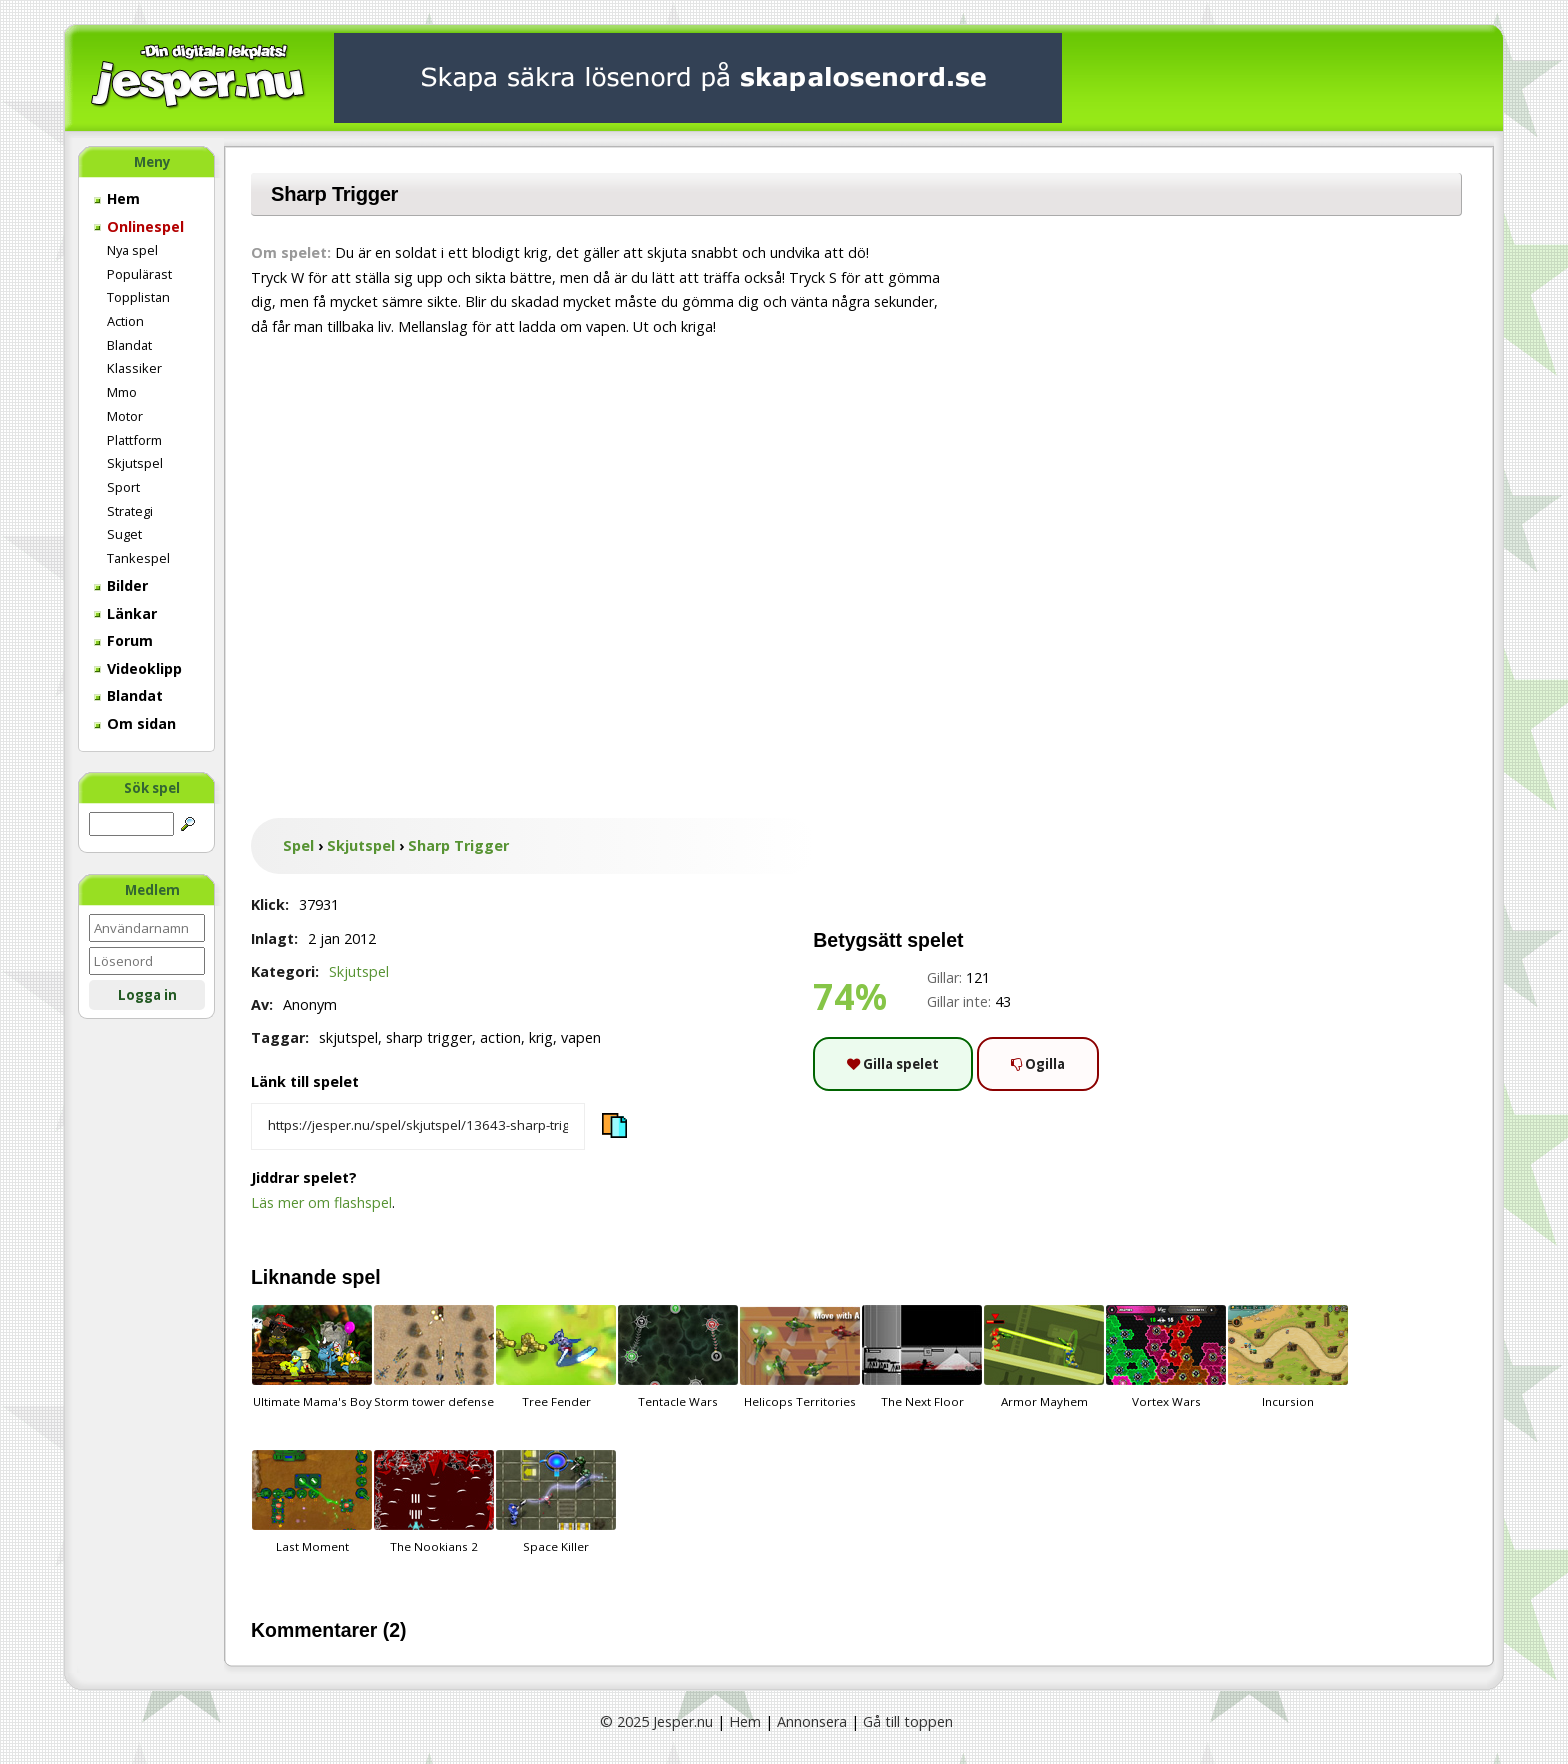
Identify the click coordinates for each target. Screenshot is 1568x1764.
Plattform (134, 440)
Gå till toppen (908, 1721)
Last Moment (312, 1502)
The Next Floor (922, 1357)
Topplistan (138, 297)
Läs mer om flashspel (321, 1202)
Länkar (125, 613)
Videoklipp (138, 668)
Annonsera (812, 1721)
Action (125, 321)
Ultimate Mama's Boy (312, 1357)
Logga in (147, 995)
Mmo (122, 392)
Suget (124, 534)
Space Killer (556, 1502)
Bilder (121, 585)
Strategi (130, 511)
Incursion (1288, 1357)
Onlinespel (139, 226)
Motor (125, 416)
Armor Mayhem (1044, 1357)
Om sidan (135, 723)
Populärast (139, 274)
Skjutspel (135, 463)
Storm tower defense (434, 1357)
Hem (117, 198)
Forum (123, 640)
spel (361, 1277)
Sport (123, 487)
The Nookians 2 (434, 1502)
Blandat (129, 345)
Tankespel (138, 558)
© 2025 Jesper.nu (656, 1721)
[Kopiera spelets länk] (418, 1127)
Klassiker (134, 368)
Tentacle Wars (678, 1357)
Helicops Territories (800, 1357)
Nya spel (132, 250)
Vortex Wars (1166, 1357)
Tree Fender (556, 1357)
